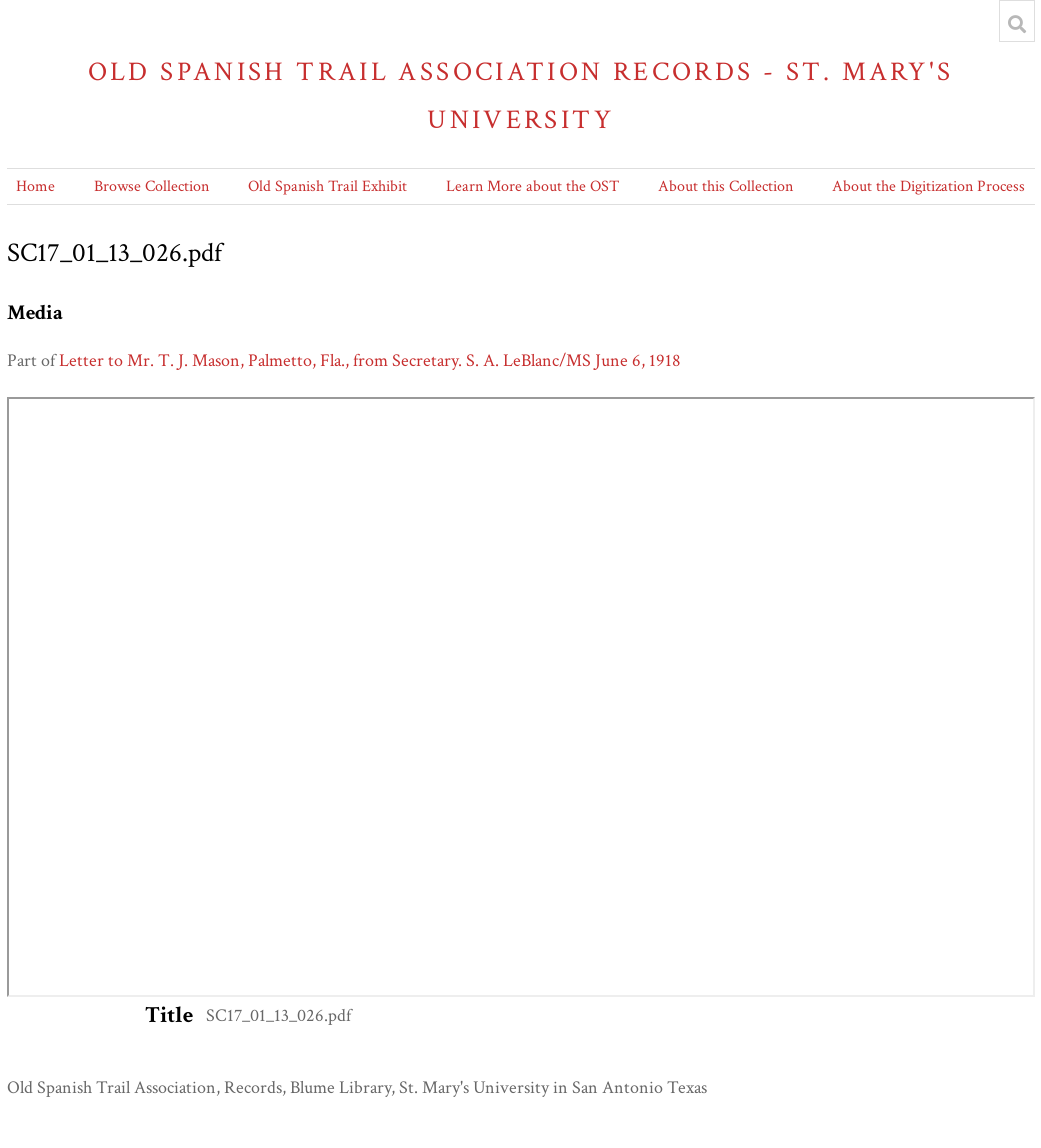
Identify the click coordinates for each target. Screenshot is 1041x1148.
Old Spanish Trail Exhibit (327, 186)
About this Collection (725, 186)
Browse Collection (151, 186)
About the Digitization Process (928, 186)
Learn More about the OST (532, 186)
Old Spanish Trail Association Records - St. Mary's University (521, 95)
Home (35, 186)
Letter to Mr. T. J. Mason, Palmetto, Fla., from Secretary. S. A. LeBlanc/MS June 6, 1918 (370, 360)
